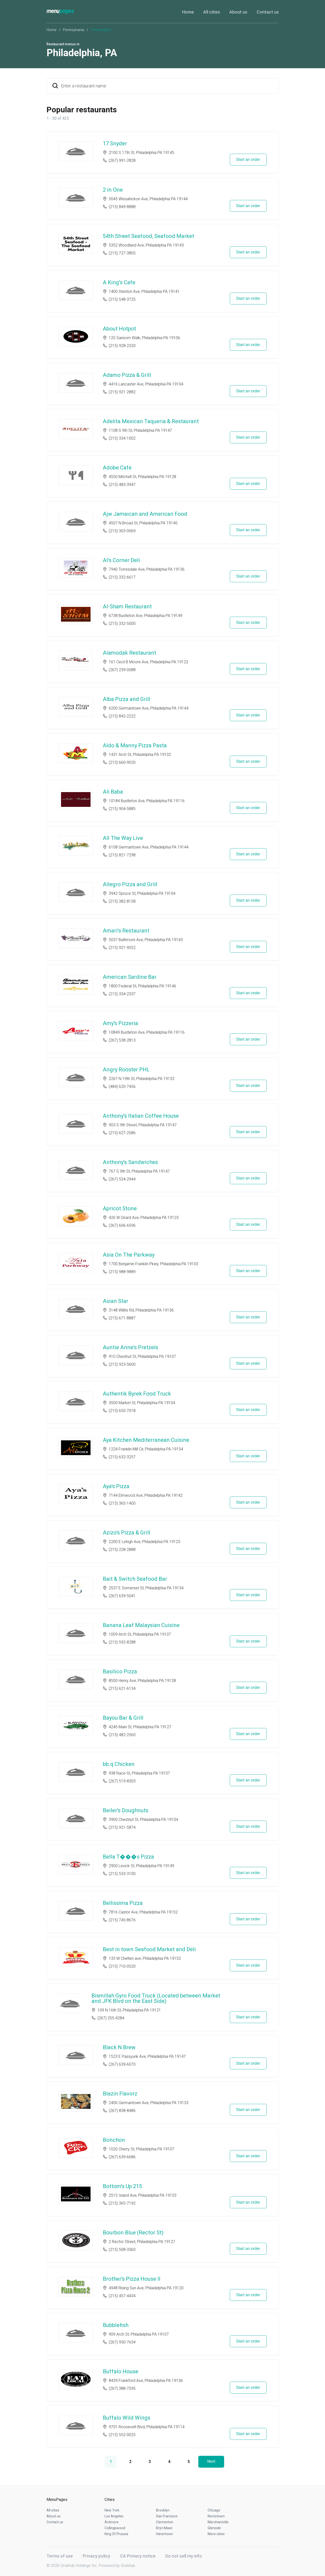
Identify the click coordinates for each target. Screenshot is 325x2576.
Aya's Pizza (116, 1486)
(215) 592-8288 (122, 1642)
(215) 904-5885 (122, 808)
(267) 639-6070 (122, 2064)
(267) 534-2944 (122, 1179)
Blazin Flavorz (120, 2094)
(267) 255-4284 (110, 2018)
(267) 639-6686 (122, 2157)
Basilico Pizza (120, 1671)
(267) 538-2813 (122, 1040)
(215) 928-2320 (122, 345)
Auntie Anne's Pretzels (130, 1347)
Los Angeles (114, 2516)
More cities (216, 2534)
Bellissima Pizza (123, 1903)
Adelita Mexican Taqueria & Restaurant (151, 421)
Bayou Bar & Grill (123, 1718)
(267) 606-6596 (122, 1225)
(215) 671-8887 (122, 1318)
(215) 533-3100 (122, 1873)
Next (211, 2461)
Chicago (214, 2510)
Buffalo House (120, 2371)
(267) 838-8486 (122, 2110)
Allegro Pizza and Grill (130, 884)
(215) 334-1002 (122, 438)
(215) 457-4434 (122, 2295)
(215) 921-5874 (122, 1827)
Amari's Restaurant (126, 931)
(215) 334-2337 (122, 994)
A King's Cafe (119, 282)
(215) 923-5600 (122, 1364)
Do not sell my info (183, 2556)
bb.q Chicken (119, 1764)
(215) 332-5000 (122, 623)
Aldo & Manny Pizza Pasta (135, 745)
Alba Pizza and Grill (126, 699)
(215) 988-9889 (122, 1271)
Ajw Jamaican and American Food (145, 514)
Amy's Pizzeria (120, 1023)
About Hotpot (119, 329)
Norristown (216, 2516)
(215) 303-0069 (122, 531)
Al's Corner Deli (121, 560)
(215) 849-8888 (122, 206)
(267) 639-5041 (122, 1596)
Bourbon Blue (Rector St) (133, 2232)
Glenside (214, 2528)
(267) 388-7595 (122, 2388)
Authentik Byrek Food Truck (137, 1394)
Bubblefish (115, 2325)
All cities (211, 12)
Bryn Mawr (164, 2528)
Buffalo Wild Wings (126, 2418)
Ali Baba (113, 792)
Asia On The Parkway (129, 1255)
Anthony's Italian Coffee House (141, 1116)
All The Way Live (123, 838)
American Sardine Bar (129, 977)
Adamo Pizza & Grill (127, 375)
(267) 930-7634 (122, 2342)
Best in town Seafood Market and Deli (149, 1949)
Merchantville (218, 2522)
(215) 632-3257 (122, 1457)
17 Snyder (115, 143)
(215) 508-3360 (122, 2249)
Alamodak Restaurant (129, 653)
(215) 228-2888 (122, 1549)
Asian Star (115, 1301)
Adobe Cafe (117, 468)
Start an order (248, 159)
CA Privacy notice (137, 2556)
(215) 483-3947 (122, 484)
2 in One (113, 190)
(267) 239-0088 (122, 669)
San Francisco (167, 2516)
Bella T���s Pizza (128, 1857)
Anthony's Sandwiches (130, 1162)
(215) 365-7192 (122, 2203)
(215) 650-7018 (122, 1410)
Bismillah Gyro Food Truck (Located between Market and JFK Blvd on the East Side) (156, 1998)
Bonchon (114, 2140)
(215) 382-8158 (122, 901)
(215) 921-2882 (122, 392)
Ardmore (112, 2522)
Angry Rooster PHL (126, 1069)
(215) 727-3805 (122, 253)
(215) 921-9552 (122, 947)
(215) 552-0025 (122, 2434)
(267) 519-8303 (122, 1781)
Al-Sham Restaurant (127, 606)
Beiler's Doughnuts (125, 1810)
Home (188, 12)
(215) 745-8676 (122, 1920)
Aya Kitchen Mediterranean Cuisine (146, 1440)
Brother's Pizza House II (131, 2279)
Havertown (164, 2534)
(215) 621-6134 (122, 1688)
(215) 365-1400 (122, 1503)
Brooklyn (163, 2510)
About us (238, 12)
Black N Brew (119, 2047)
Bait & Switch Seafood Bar (135, 1579)
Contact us (268, 12)
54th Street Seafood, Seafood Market (148, 236)
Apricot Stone (120, 1208)
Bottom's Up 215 (122, 2186)
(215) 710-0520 (122, 1966)
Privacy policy (96, 2556)
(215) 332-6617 (122, 577)
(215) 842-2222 (122, 716)
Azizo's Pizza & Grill (126, 1532)
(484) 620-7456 (122, 1086)
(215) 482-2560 (122, 1734)
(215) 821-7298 (122, 855)
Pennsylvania (73, 30)
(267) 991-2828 (122, 160)
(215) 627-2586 (122, 1132)
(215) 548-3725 (122, 299)
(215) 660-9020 (122, 762)
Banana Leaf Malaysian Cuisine (141, 1625)
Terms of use (59, 2556)
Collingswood (115, 2528)
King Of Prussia (116, 2534)
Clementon (164, 2522)
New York (112, 2510)
